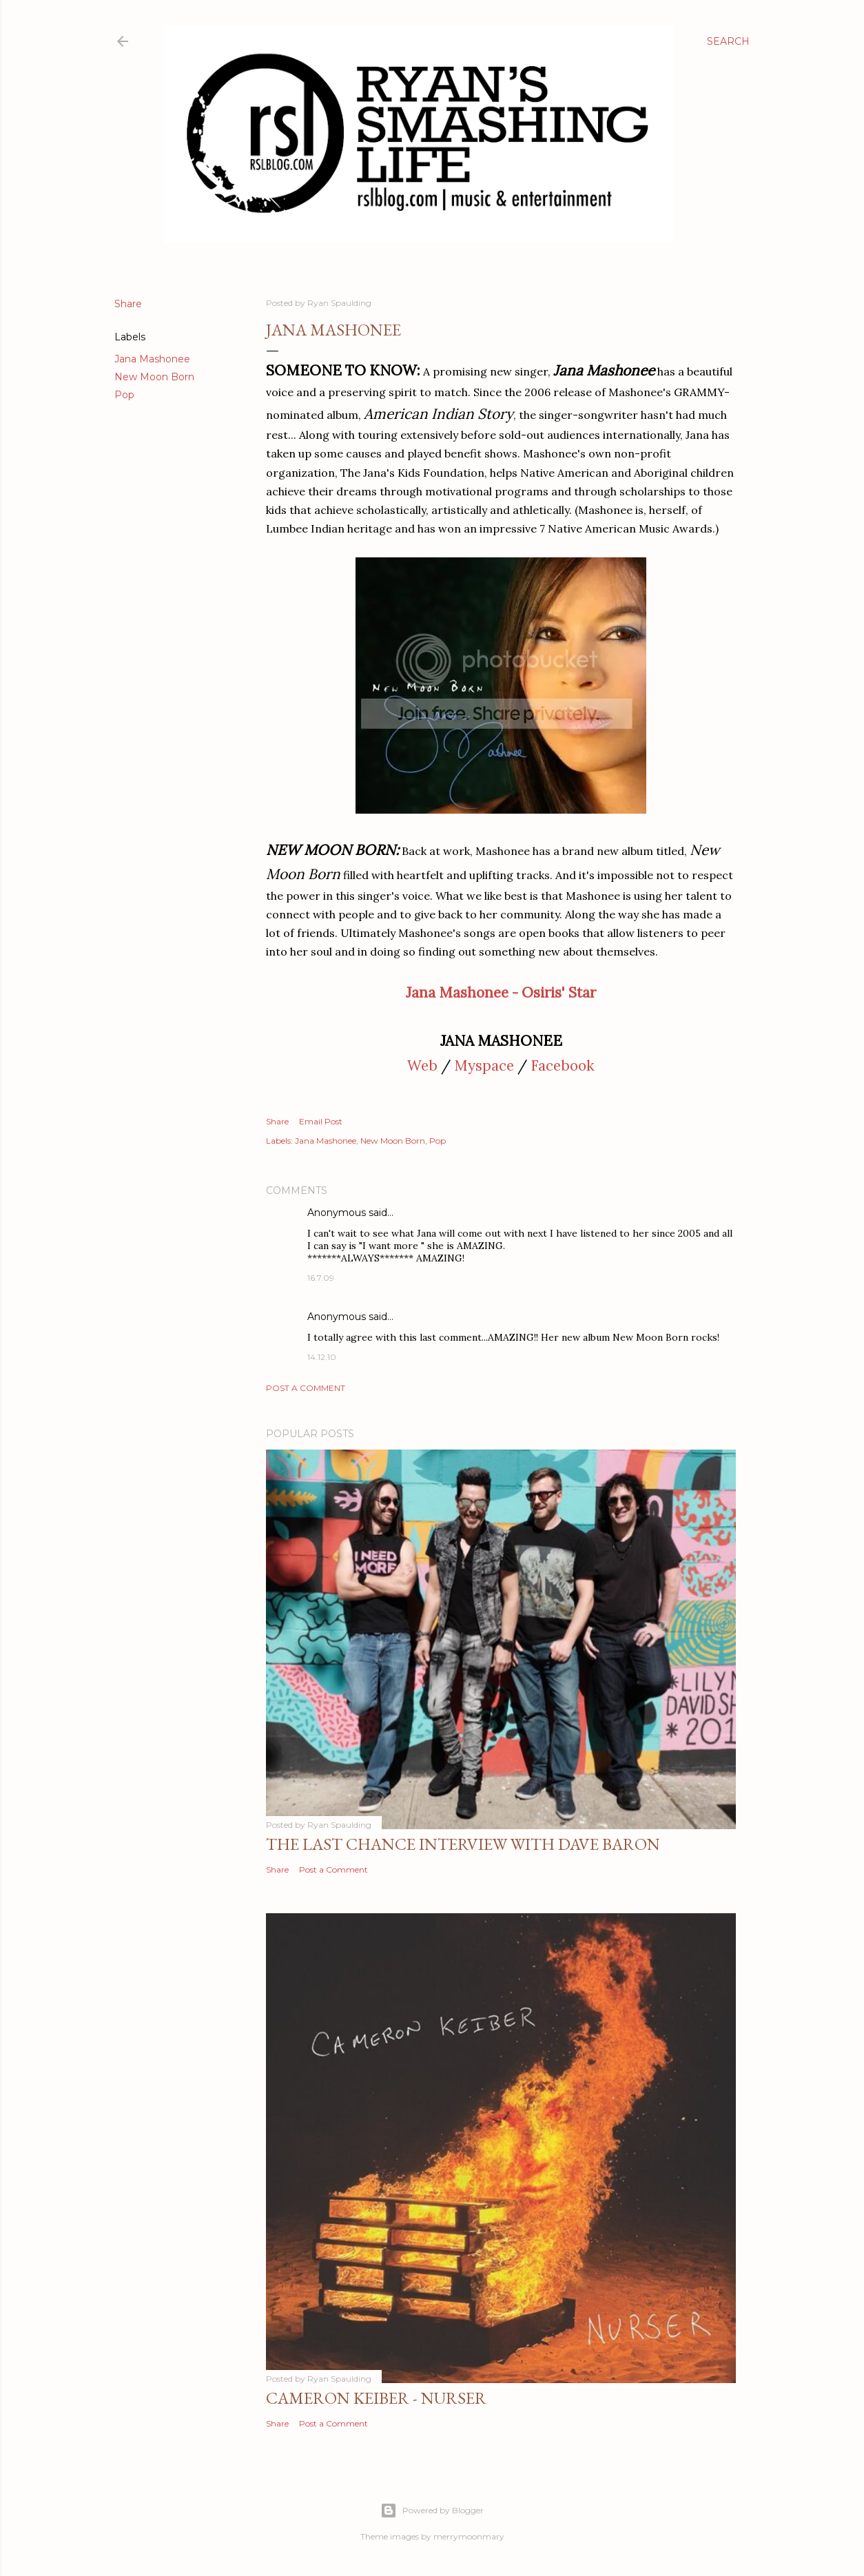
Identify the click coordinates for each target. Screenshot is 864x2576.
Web (422, 1065)
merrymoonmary (468, 2536)
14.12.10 (321, 1357)
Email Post (320, 1121)
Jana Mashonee (152, 359)
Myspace (484, 1065)
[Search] (728, 41)
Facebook (563, 1065)
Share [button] (128, 304)
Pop (124, 395)
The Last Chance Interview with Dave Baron (463, 1844)
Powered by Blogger (432, 2510)
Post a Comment (305, 1388)
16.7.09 (320, 1277)
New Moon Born (154, 377)
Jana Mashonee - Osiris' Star (501, 992)
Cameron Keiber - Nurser (376, 2398)
